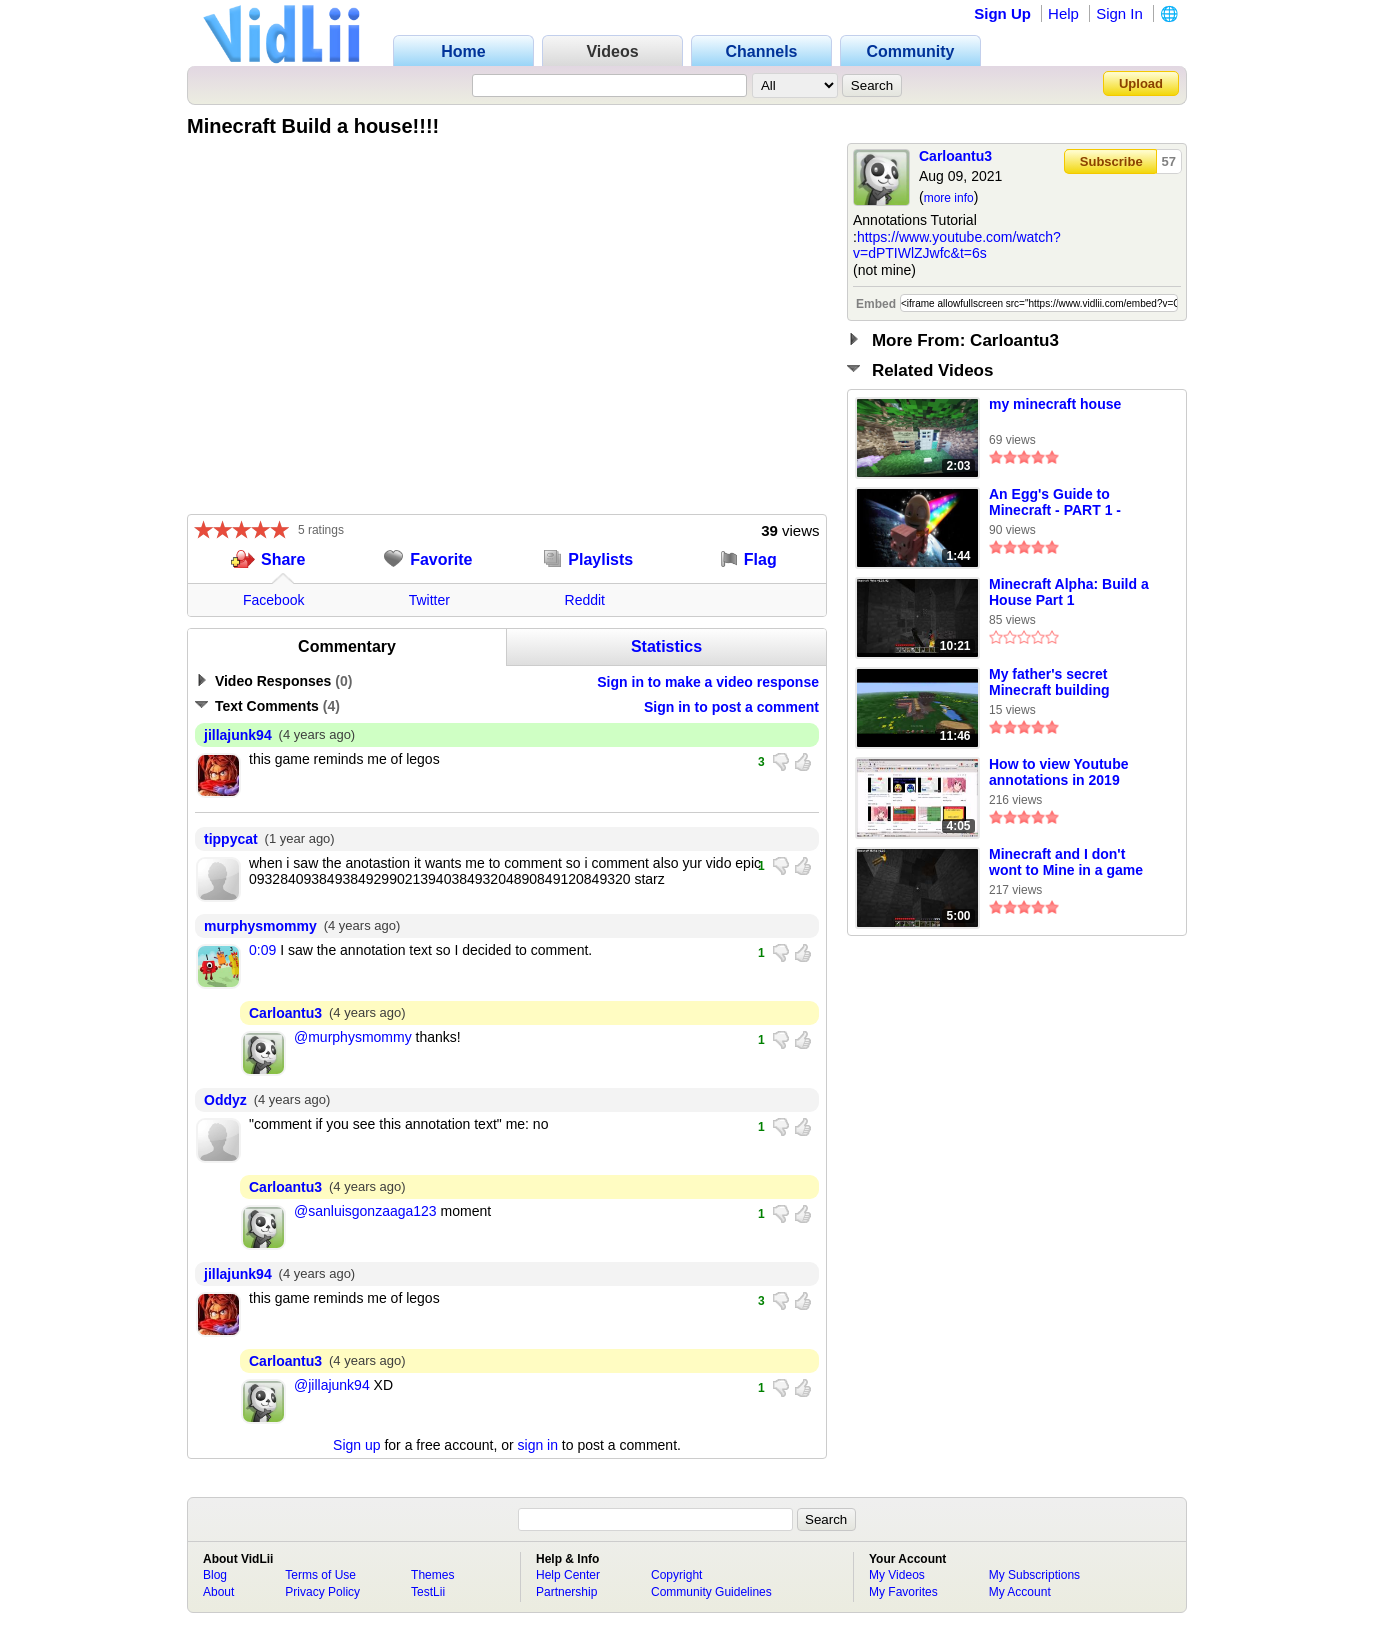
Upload (1141, 83)
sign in (538, 1445)
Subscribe (1111, 161)
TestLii (428, 1592)
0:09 (262, 950)
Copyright (676, 1575)
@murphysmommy (353, 1037)
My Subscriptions (1034, 1575)
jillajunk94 (238, 735)
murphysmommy (260, 926)
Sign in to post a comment (731, 707)
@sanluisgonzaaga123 (365, 1211)
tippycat (231, 839)
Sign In (1119, 13)
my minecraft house (1055, 404)
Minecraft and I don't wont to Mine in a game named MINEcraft (1066, 863)
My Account (1020, 1592)
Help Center (568, 1575)
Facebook (273, 600)
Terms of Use (320, 1575)
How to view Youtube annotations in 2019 (1059, 772)
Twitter (429, 600)
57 (1169, 161)
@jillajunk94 (332, 1385)
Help (1063, 13)
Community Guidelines (711, 1592)
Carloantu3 (955, 156)
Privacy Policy (322, 1592)
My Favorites (903, 1592)
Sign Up (1002, 13)
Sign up (356, 1445)
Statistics (666, 646)
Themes (432, 1575)
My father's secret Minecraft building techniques (1049, 683)
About (218, 1592)
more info (949, 198)
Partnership (566, 1592)
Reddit (585, 600)
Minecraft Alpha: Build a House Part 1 (1069, 592)
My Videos (897, 1575)
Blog (215, 1575)
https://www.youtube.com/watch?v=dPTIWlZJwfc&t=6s (957, 245)
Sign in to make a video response (708, 682)
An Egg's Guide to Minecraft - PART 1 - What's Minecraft (1055, 503)
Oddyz (225, 1100)
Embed (876, 304)
